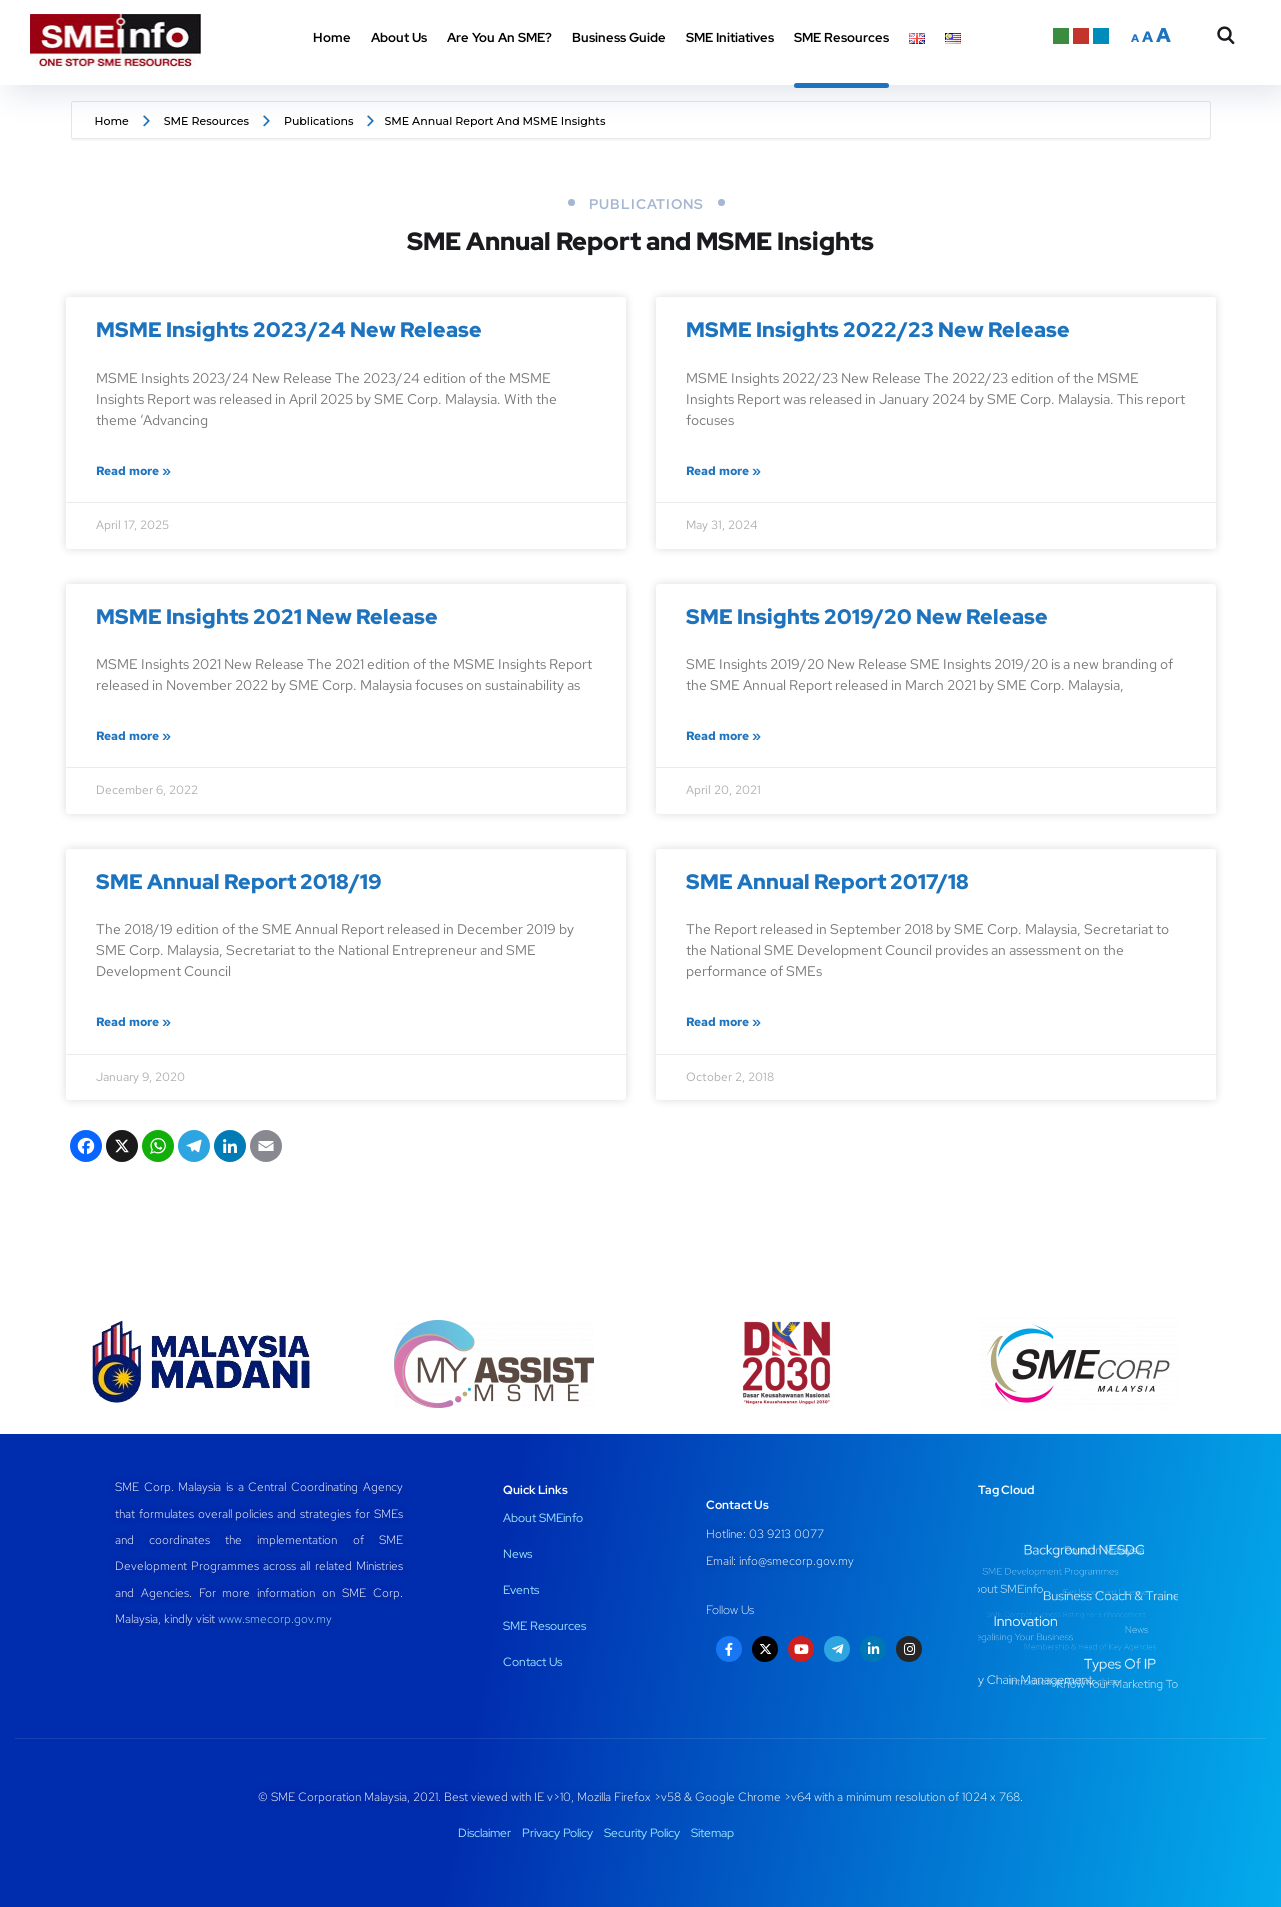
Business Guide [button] (619, 37)
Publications (319, 121)
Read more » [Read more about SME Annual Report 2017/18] (723, 1022)
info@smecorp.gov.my (796, 1561)
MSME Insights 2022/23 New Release (878, 329)
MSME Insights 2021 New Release (267, 616)
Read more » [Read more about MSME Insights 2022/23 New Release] (723, 471)
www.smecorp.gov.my (275, 1619)
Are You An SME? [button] (499, 37)
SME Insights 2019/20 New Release (867, 616)
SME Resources (206, 121)
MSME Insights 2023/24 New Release (289, 329)
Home (332, 37)
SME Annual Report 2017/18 (827, 881)
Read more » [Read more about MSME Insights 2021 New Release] (133, 736)
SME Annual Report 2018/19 (239, 881)
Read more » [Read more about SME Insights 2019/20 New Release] (723, 736)
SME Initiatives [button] (730, 37)
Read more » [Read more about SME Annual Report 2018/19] (133, 1022)
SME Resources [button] (841, 37)
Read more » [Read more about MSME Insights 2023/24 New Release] (133, 471)
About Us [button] (399, 37)
